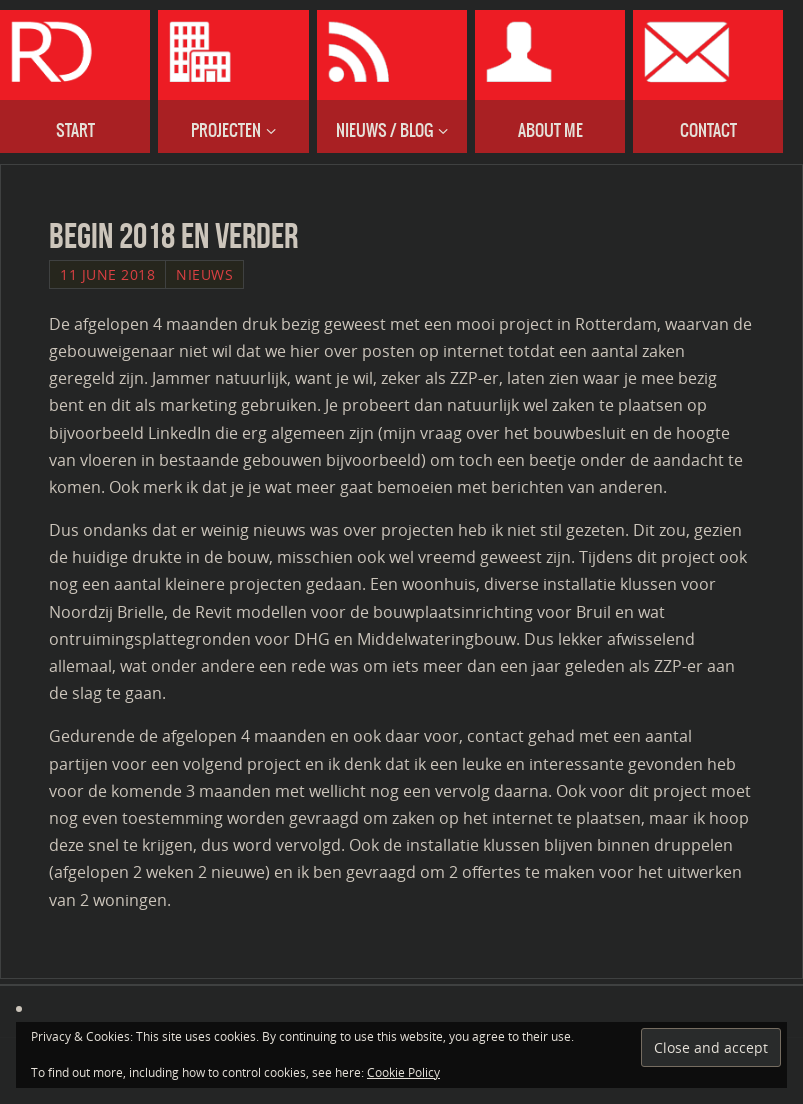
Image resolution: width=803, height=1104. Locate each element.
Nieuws (204, 274)
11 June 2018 (107, 274)
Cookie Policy (403, 1072)
